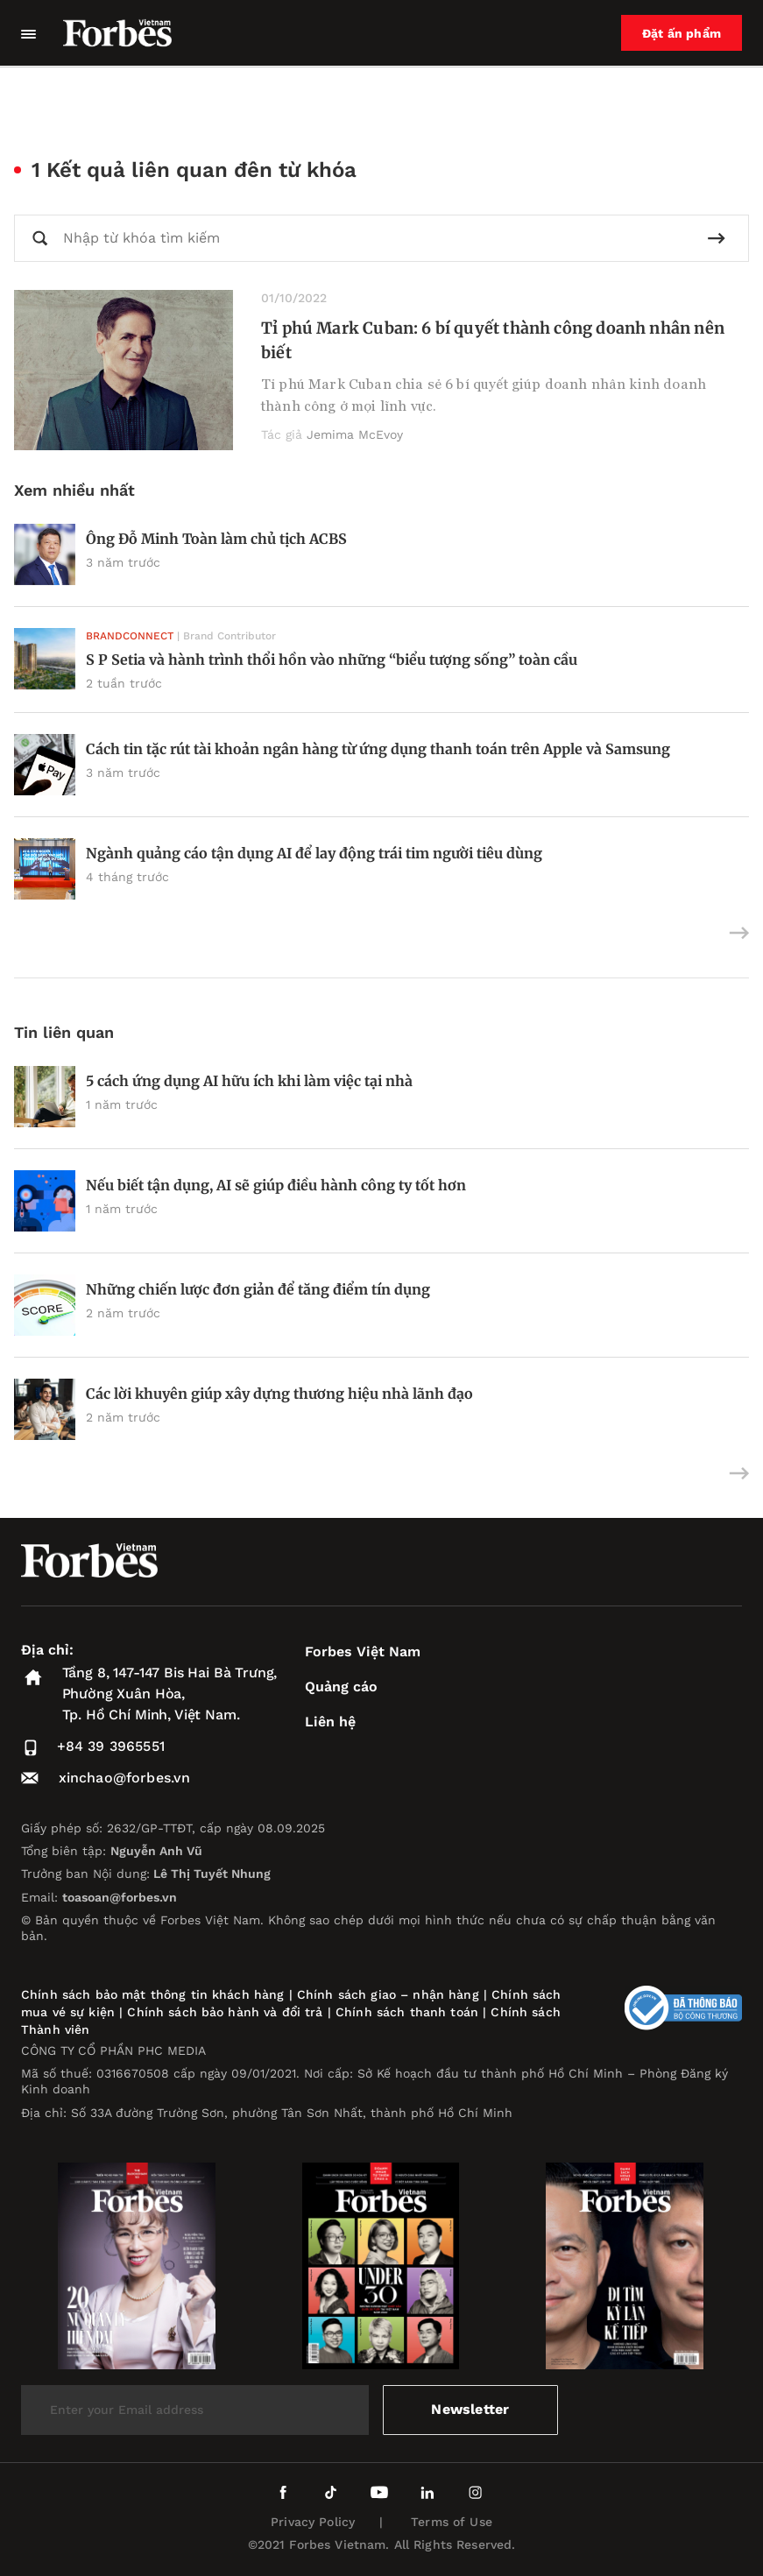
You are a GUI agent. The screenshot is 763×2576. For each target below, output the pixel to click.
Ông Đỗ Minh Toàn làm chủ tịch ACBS (216, 538)
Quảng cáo (341, 1686)
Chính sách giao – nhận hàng (388, 1994)
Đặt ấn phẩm (681, 33)
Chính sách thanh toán (407, 2012)
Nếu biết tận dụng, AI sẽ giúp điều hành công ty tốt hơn (276, 1185)
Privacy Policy (313, 2522)
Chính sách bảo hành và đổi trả (224, 2012)
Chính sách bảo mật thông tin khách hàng (152, 1994)
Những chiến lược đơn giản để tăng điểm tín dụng (258, 1289)
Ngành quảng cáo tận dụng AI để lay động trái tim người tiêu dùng (314, 853)
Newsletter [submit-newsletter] (470, 2409)
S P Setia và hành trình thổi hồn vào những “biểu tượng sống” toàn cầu (331, 659)
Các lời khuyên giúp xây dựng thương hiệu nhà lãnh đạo (279, 1393)
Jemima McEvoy (355, 434)
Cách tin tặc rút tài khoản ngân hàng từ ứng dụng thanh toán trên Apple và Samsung (378, 749)
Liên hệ (330, 1721)
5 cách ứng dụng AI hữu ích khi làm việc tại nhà (249, 1081)
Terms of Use (451, 2522)
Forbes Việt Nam (362, 1651)
